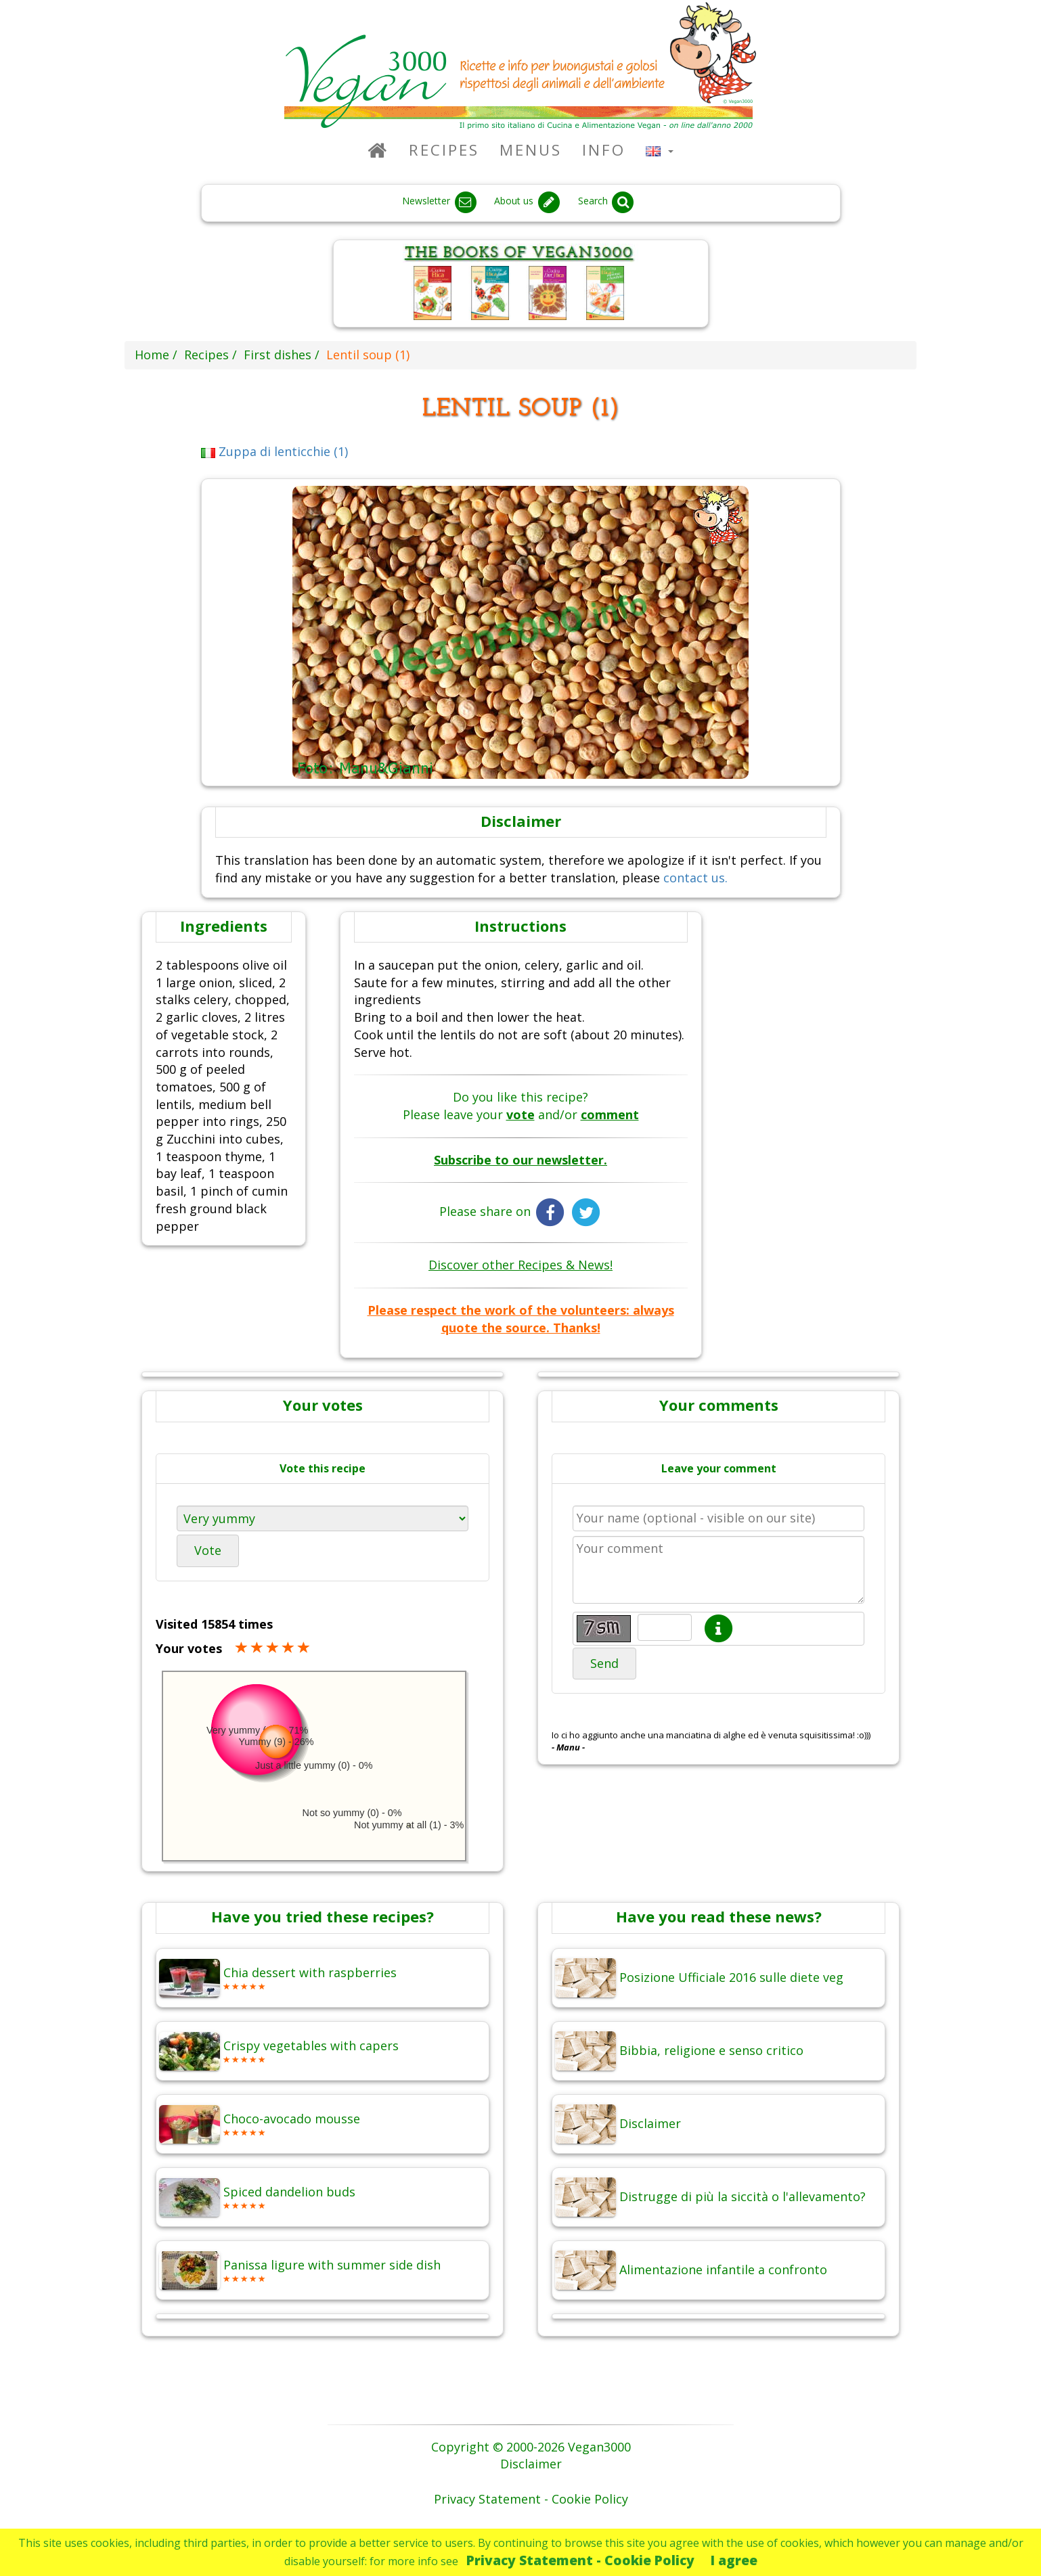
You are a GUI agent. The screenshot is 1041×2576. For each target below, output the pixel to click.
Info (603, 149)
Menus (531, 149)
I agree (734, 2560)
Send (604, 1663)
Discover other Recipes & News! (520, 1265)
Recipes (444, 149)
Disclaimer (531, 2464)
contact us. (695, 877)
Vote (207, 1550)
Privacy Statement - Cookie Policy (580, 2560)
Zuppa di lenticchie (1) (275, 451)
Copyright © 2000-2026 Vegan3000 (531, 2447)
